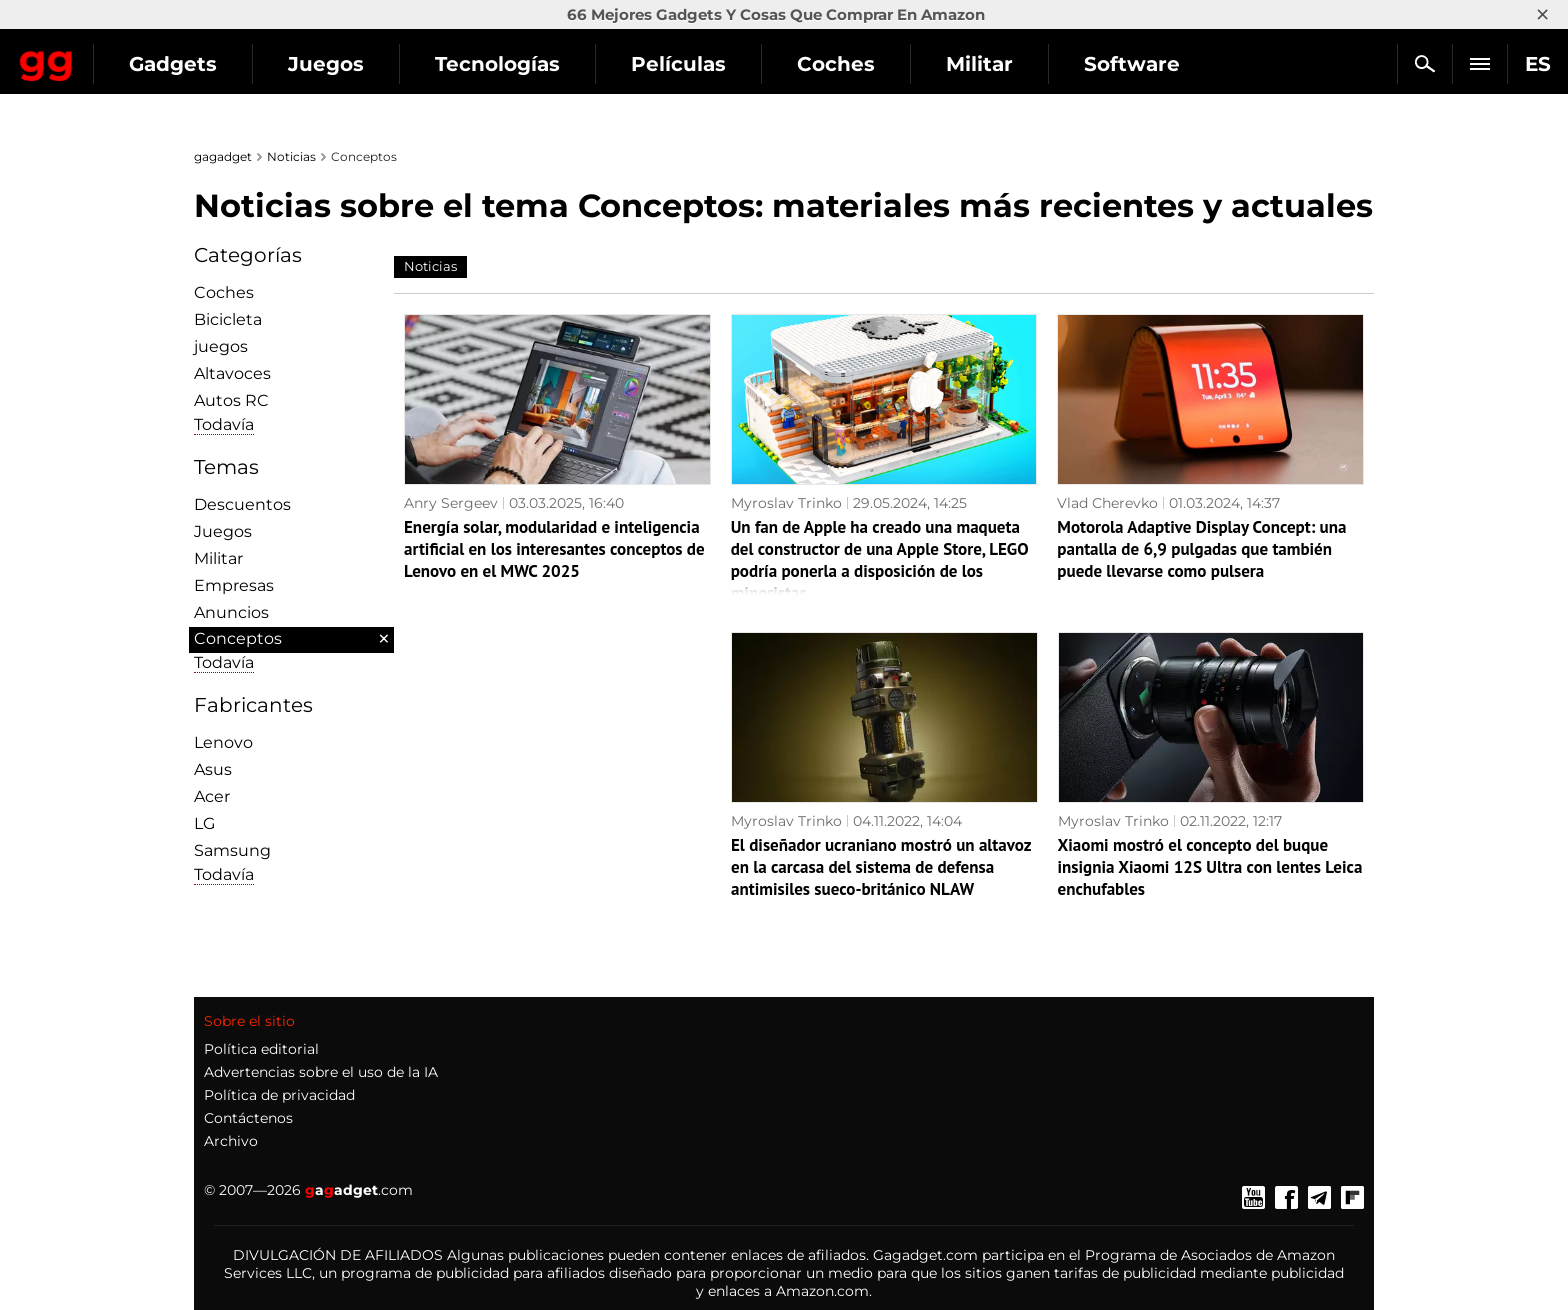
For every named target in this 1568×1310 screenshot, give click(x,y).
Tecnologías (673, 64)
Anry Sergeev (451, 503)
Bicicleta (228, 319)
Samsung (232, 850)
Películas (854, 64)
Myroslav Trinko (786, 503)
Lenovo (223, 742)
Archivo (231, 1141)
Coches (1012, 64)
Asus (213, 769)
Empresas (234, 585)
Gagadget (134, 55)
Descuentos (242, 504)
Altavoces (232, 373)
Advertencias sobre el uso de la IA (321, 1072)
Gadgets (349, 64)
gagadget (223, 156)
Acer (212, 796)
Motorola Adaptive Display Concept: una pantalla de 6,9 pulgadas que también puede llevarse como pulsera (1201, 549)
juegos (221, 346)
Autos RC (231, 400)
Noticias (291, 156)
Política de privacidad (279, 1095)
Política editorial (261, 1049)
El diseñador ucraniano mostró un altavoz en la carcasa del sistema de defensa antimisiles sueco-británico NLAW (881, 867)
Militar (1155, 64)
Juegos (502, 64)
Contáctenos (248, 1118)
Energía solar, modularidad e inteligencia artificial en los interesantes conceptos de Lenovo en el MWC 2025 (554, 549)
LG (204, 823)
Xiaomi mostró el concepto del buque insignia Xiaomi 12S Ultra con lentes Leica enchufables (1210, 867)
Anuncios (231, 612)
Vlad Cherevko (1107, 503)
